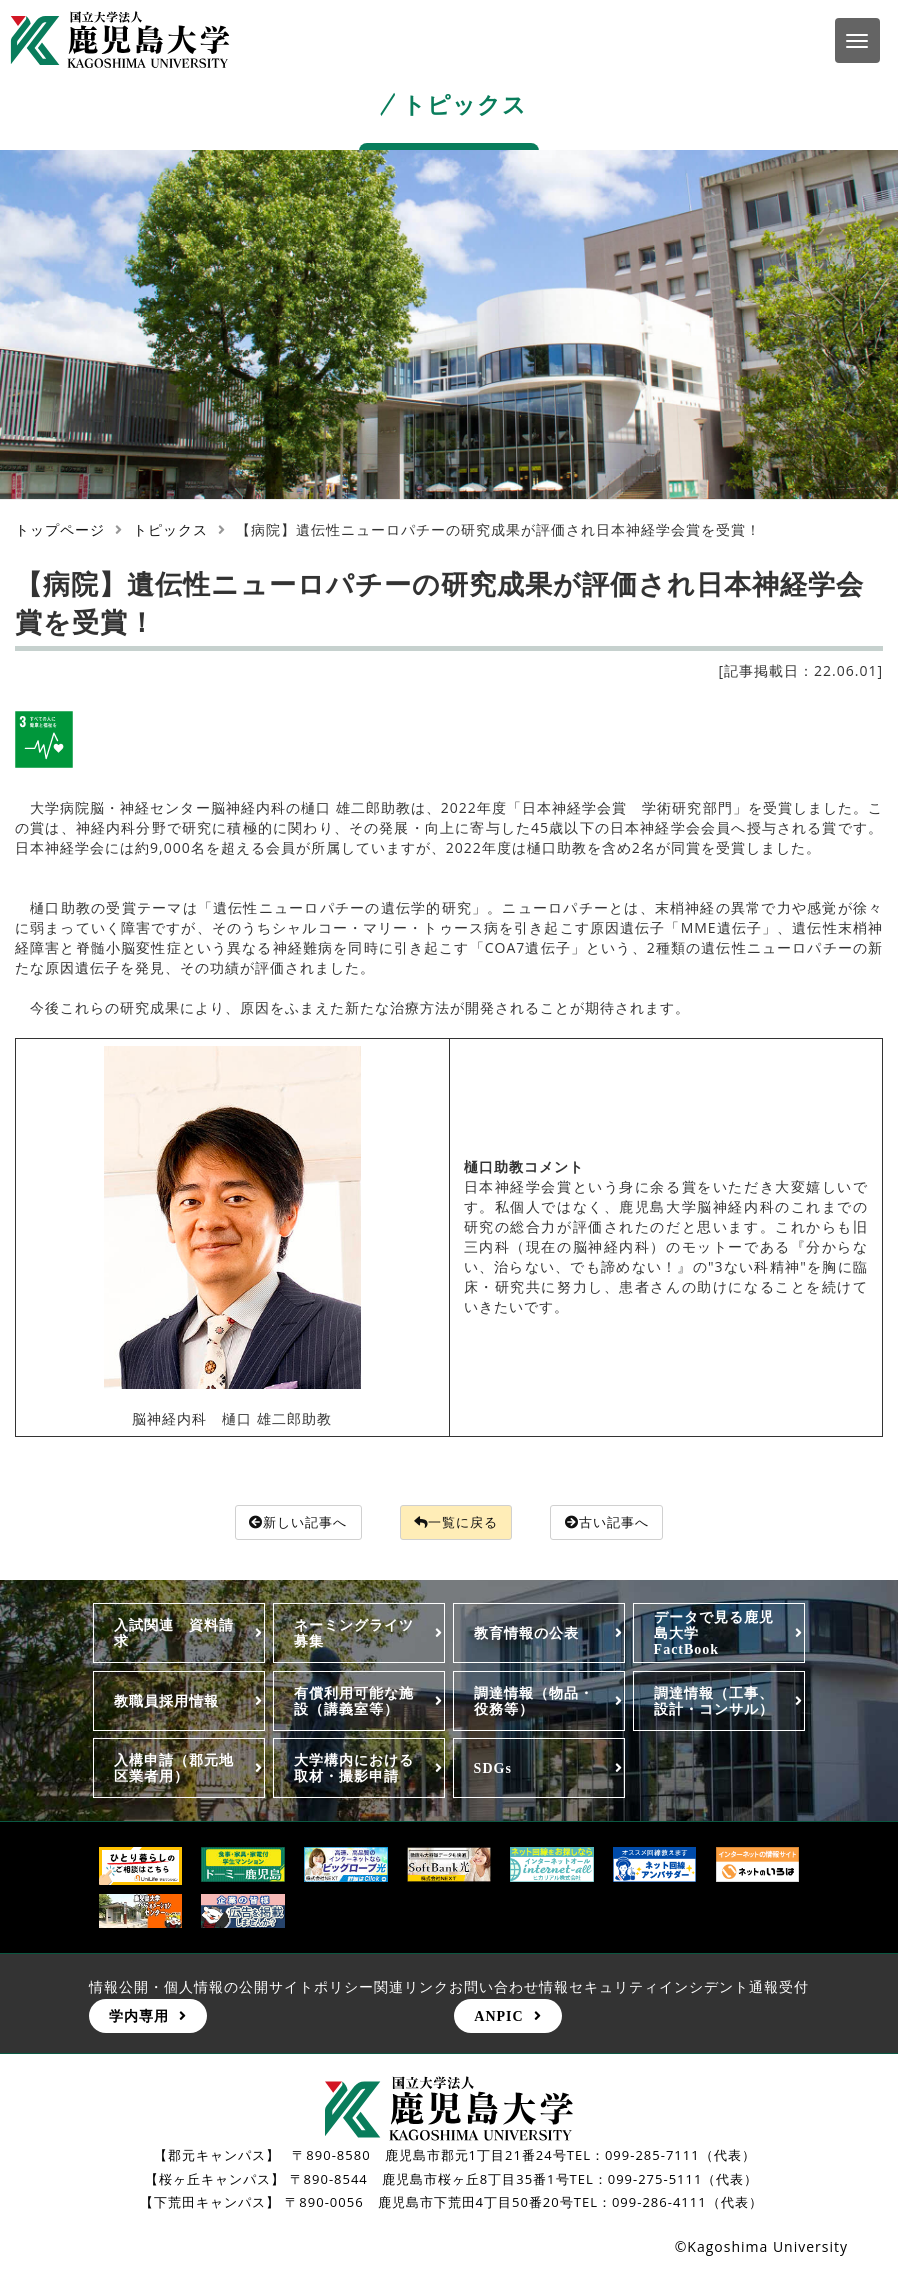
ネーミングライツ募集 (354, 1634)
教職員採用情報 (166, 1701)
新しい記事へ (291, 1522)
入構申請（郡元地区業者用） (174, 1769)
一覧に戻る (457, 1522)
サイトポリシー (321, 1987)
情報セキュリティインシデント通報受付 (674, 1987)
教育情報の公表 (526, 1634)
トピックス (170, 529)
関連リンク (411, 1987)
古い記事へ (615, 1522)
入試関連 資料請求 (174, 1634)
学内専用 (139, 2017)
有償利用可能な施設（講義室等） (354, 1701)
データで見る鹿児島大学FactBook (714, 1634)
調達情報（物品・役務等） (534, 1701)
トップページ (60, 529)
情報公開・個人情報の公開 (179, 1987)
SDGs (493, 1769)
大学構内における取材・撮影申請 (354, 1769)
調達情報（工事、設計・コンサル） (714, 1701)
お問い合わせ (494, 1987)
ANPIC (498, 2017)
